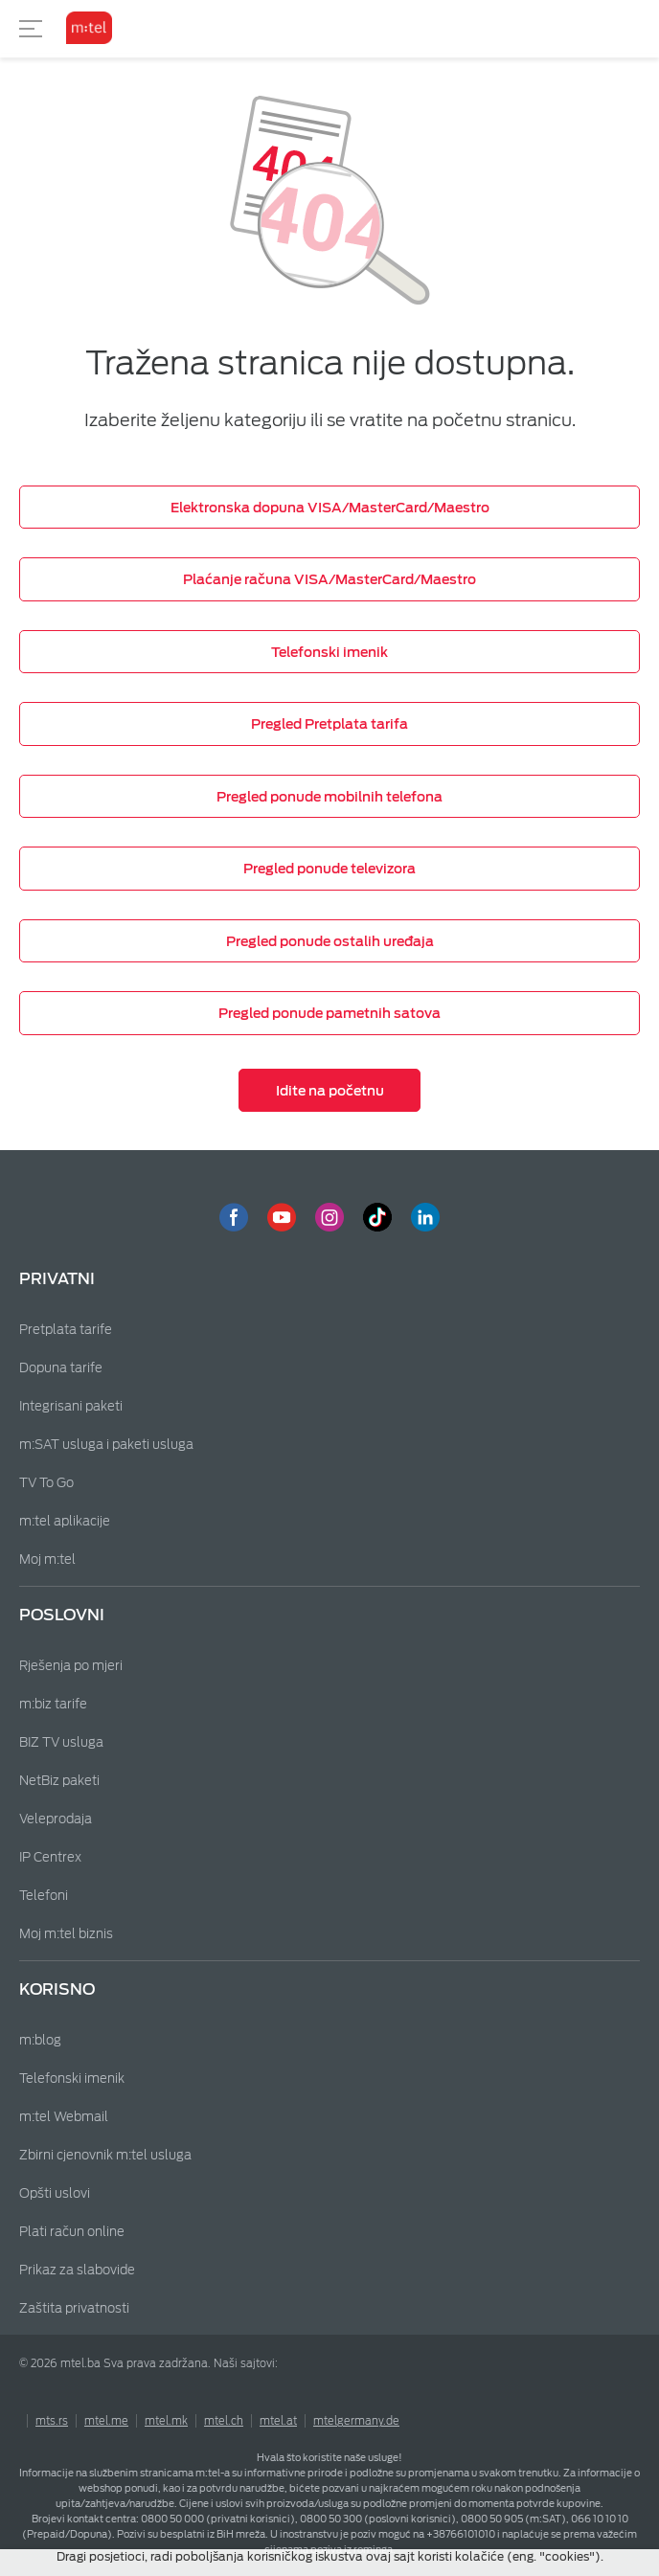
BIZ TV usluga (61, 1742)
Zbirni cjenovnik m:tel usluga (105, 2155)
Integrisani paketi (71, 1406)
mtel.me (106, 2421)
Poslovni (61, 1615)
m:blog (40, 2040)
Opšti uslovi (54, 2193)
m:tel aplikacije (64, 1521)
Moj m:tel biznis (66, 1934)
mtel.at (278, 2421)
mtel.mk (166, 2421)
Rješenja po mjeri (71, 1666)
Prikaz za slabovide (77, 2270)
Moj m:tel (47, 1559)
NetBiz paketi (59, 1781)
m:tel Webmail (63, 2117)
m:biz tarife (53, 1704)
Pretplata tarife (65, 1329)
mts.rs (51, 2421)
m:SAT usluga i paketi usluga (106, 1444)
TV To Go (46, 1483)
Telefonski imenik (72, 2078)
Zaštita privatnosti (74, 2308)
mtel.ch (223, 2421)
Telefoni (43, 1895)
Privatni (57, 1279)
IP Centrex (50, 1857)
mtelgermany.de (356, 2421)
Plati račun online (72, 2232)
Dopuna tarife (60, 1368)
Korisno (57, 1989)
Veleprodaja (55, 1819)
